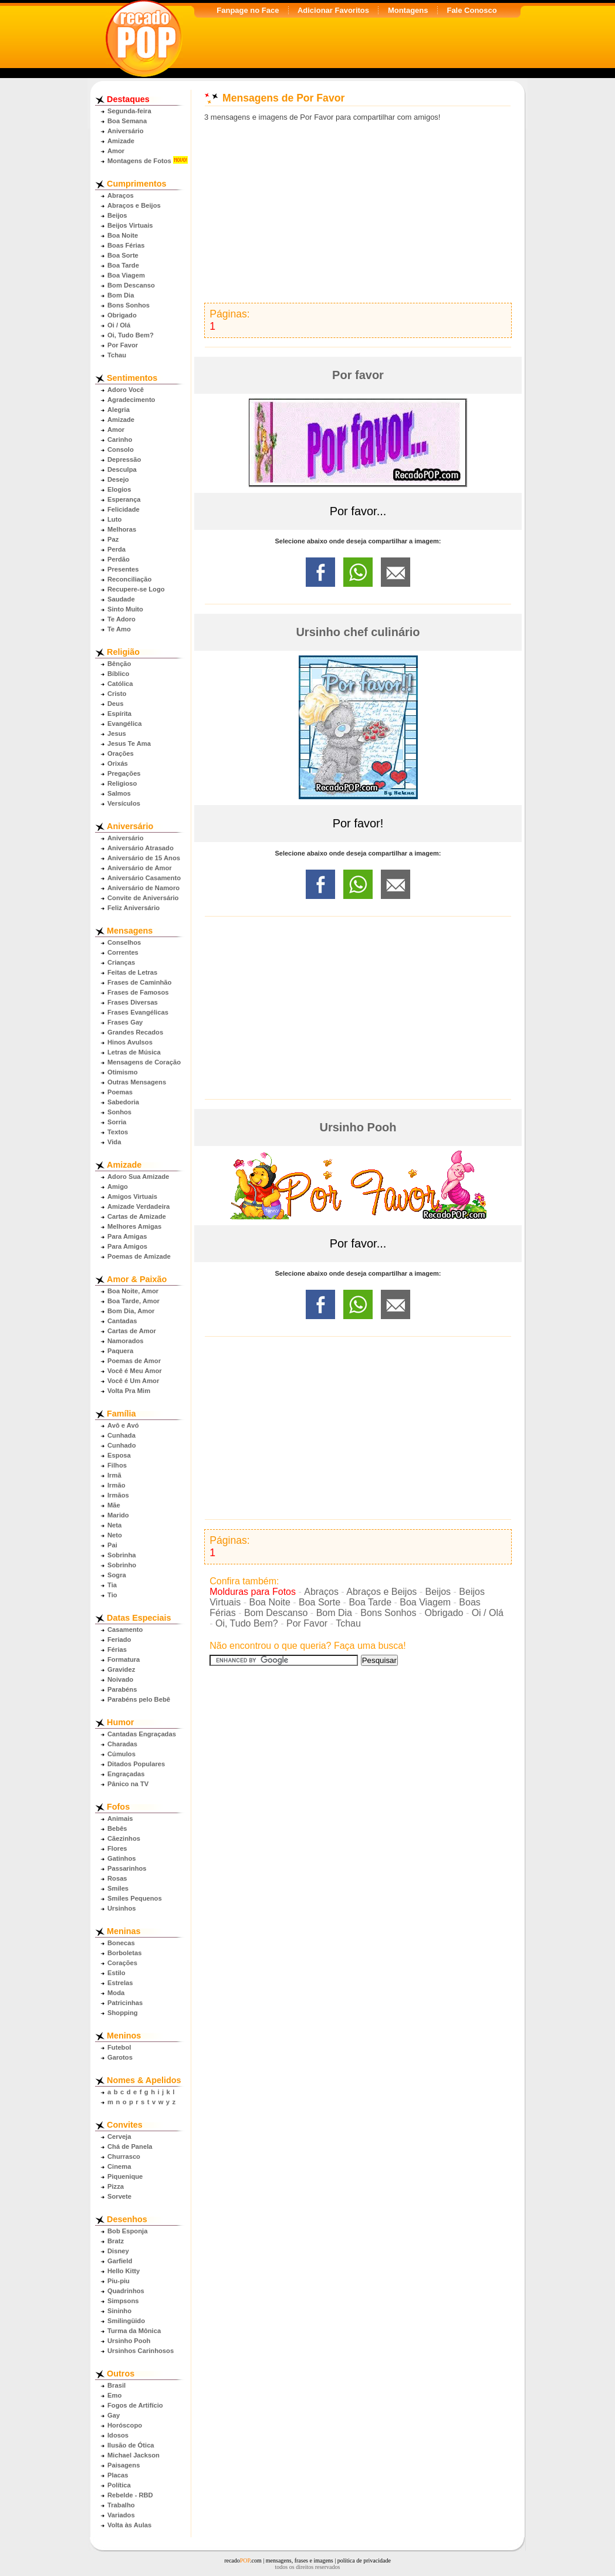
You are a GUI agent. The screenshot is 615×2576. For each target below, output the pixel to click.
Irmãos (118, 1495)
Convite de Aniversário (142, 897)
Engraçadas (125, 1773)
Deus (115, 703)
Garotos (120, 2057)
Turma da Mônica (134, 2330)
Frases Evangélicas (137, 1012)
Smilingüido (126, 2320)
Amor (115, 150)
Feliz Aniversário (133, 907)
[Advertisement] (358, 212)
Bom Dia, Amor (130, 1310)
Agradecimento (131, 399)
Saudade (121, 599)
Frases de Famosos (137, 992)
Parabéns (122, 1689)
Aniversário (125, 130)
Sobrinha (121, 1555)
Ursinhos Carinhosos (140, 2350)
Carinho (119, 439)
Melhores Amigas (134, 1226)
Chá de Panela (129, 2146)
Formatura (123, 1659)
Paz (113, 539)
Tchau (116, 355)
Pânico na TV (127, 1783)
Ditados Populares (136, 1763)
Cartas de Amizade (136, 1216)
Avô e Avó (122, 1425)
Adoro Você (125, 389)
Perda (116, 549)
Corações (122, 1962)
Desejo (118, 479)
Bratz (115, 2240)
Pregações (124, 773)
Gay (113, 2415)
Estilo (116, 1972)
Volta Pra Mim (128, 1390)
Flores (117, 1848)
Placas (117, 2475)
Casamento (125, 1629)
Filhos (117, 1465)
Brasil (116, 2385)
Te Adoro (121, 619)
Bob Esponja (127, 2230)
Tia (112, 1584)
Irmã (114, 1475)
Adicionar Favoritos (333, 10)
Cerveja (119, 2136)
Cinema (119, 2166)
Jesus (116, 733)
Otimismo (122, 1072)
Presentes (123, 569)
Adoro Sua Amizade (138, 1176)
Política (119, 2485)
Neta (114, 1525)
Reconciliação (129, 579)
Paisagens (123, 2465)
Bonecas (121, 1942)
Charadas (122, 1743)
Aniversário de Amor (139, 867)
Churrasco (123, 2156)
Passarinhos (127, 1868)
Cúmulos (121, 1753)
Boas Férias (125, 245)
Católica (120, 683)
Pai (112, 1545)
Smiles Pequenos (134, 1898)
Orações (120, 753)
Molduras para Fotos (252, 1592)
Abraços (120, 195)
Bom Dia (120, 295)
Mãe (113, 1505)
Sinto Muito (125, 609)
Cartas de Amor (131, 1330)
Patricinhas (125, 2002)
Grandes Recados (135, 1032)
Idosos (118, 2435)
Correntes (122, 952)
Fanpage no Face (248, 10)
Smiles (118, 1888)
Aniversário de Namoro (143, 887)
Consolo (120, 449)
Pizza (115, 2186)
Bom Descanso (131, 285)
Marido (118, 1515)
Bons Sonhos (128, 305)
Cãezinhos (123, 1838)
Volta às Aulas (129, 2524)
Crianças (121, 962)
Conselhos (124, 942)
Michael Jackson (133, 2455)
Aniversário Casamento (144, 877)
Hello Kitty (123, 2270)
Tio (112, 1594)
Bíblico (118, 673)
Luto (114, 519)
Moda (115, 1992)
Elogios (119, 489)
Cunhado (121, 1445)
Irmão (116, 1485)
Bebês (117, 1828)
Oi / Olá (118, 325)
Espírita (119, 713)
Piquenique (125, 2176)
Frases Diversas (132, 1002)
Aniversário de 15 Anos (143, 857)
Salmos (119, 793)
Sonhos (119, 1111)
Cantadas (122, 1320)
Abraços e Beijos (134, 205)
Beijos (117, 215)
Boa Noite (122, 235)
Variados (121, 2514)
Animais (120, 1818)
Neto (114, 1535)
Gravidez (121, 1669)
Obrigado (122, 315)
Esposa (119, 1455)
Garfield (119, 2260)
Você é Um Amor (133, 1380)
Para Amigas (127, 1236)
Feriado (119, 1639)
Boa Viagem (126, 275)
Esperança (124, 499)
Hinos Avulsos (130, 1042)
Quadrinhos (125, 2290)
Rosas (117, 1878)
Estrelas (120, 1982)
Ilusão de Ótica (130, 2445)
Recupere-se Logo (136, 589)
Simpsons (122, 2300)
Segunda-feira (129, 110)
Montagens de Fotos (139, 160)
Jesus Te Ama (129, 743)
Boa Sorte (122, 255)
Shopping (122, 2012)
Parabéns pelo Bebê (138, 1699)
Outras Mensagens (136, 1082)
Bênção (119, 663)
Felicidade (123, 509)
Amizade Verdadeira (138, 1206)
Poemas (120, 1092)
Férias (117, 1649)
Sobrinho (121, 1564)
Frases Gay (125, 1022)
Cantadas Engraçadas (141, 1733)
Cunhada (121, 1435)
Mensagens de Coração (144, 1062)
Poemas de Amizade (139, 1256)
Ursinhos (121, 1908)
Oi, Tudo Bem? (130, 335)
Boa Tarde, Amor (133, 1300)
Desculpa (122, 469)
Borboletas (124, 1952)
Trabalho (121, 2505)
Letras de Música (134, 1052)
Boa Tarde (123, 265)
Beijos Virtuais (130, 225)
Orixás (117, 763)
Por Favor (122, 345)
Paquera (120, 1350)
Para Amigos (127, 1246)
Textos (117, 1131)
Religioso (122, 783)
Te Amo (119, 629)
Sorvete (119, 2196)
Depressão (124, 459)
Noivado (120, 1679)
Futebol (119, 2047)
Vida (114, 1141)
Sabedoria (123, 1102)
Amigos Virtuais (132, 1196)
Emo (114, 2395)
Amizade (120, 140)
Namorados (125, 1340)
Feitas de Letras (132, 972)
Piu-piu (118, 2280)
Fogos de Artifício (135, 2405)
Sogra (116, 1574)
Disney (118, 2250)
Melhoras (121, 529)
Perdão (118, 559)
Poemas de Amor (134, 1360)
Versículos (123, 803)
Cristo (116, 693)
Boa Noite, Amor (132, 1290)
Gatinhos (121, 1858)
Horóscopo (124, 2425)
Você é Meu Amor (134, 1370)
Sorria (116, 1121)
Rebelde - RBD (130, 2495)
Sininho (119, 2310)
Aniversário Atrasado (140, 847)
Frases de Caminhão (139, 982)
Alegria (118, 409)
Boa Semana (127, 120)
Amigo (117, 1186)
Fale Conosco (471, 10)
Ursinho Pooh (128, 2340)
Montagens (408, 10)
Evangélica (124, 723)
